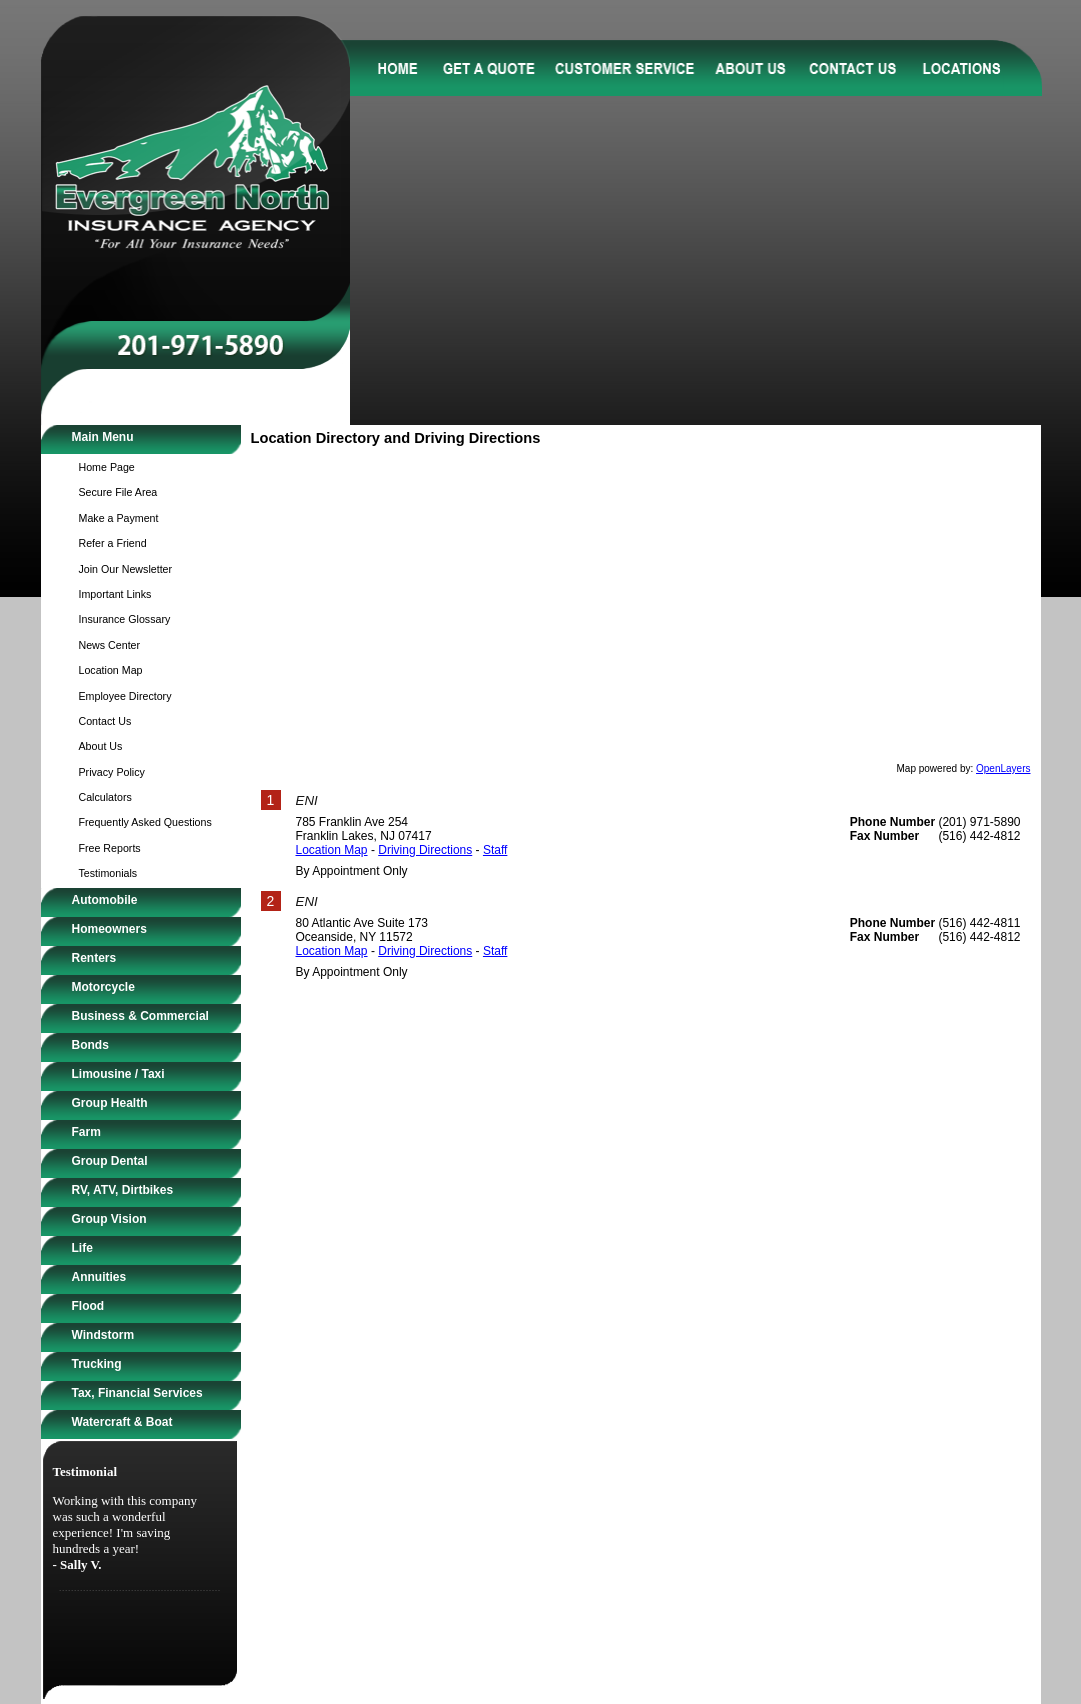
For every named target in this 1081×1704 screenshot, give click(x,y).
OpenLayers (1003, 768)
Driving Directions (425, 850)
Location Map (332, 850)
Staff (495, 850)
